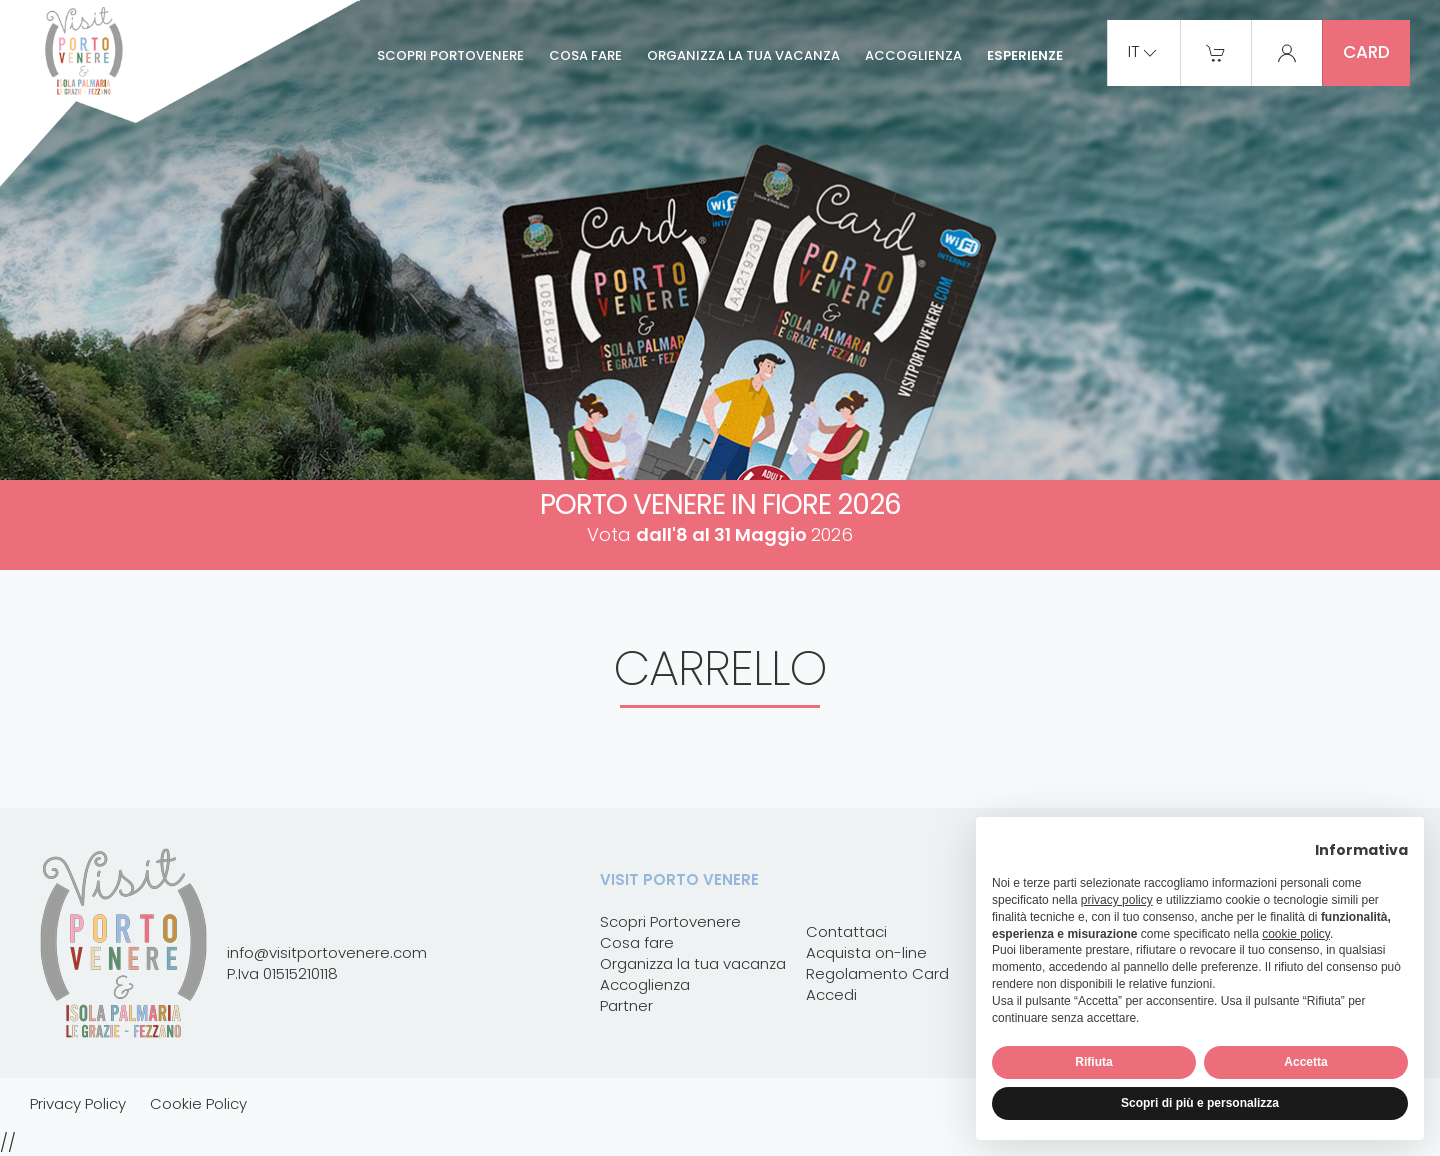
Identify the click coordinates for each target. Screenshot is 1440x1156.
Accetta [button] (1305, 1062)
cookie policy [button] (1296, 934)
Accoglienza (913, 55)
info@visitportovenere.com (327, 952)
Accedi (831, 994)
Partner (626, 1005)
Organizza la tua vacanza (743, 55)
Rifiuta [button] (1093, 1062)
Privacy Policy (78, 1103)
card (1366, 52)
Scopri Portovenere (450, 55)
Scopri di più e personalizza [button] (1200, 1103)
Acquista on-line (866, 952)
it (1144, 53)
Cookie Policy (198, 1103)
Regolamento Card (877, 973)
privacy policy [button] (1117, 900)
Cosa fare (585, 55)
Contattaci (846, 931)
